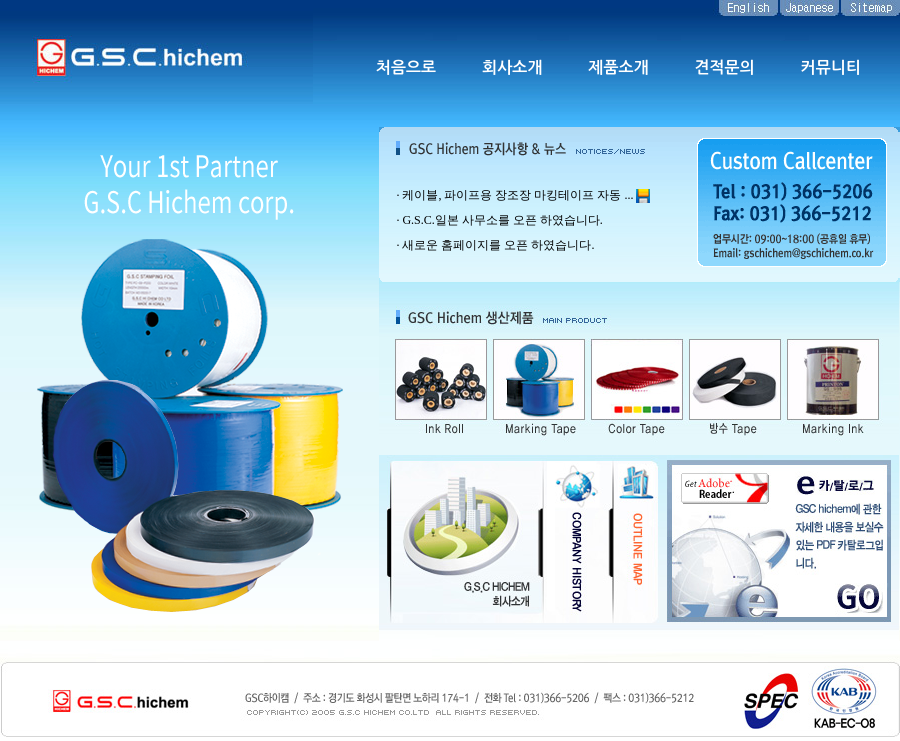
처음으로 (406, 67)
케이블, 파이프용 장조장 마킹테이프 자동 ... (517, 195)
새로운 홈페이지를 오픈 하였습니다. (498, 245)
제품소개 (618, 67)
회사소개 (512, 67)
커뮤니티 (831, 67)
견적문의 (725, 67)
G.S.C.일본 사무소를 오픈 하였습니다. (502, 220)
